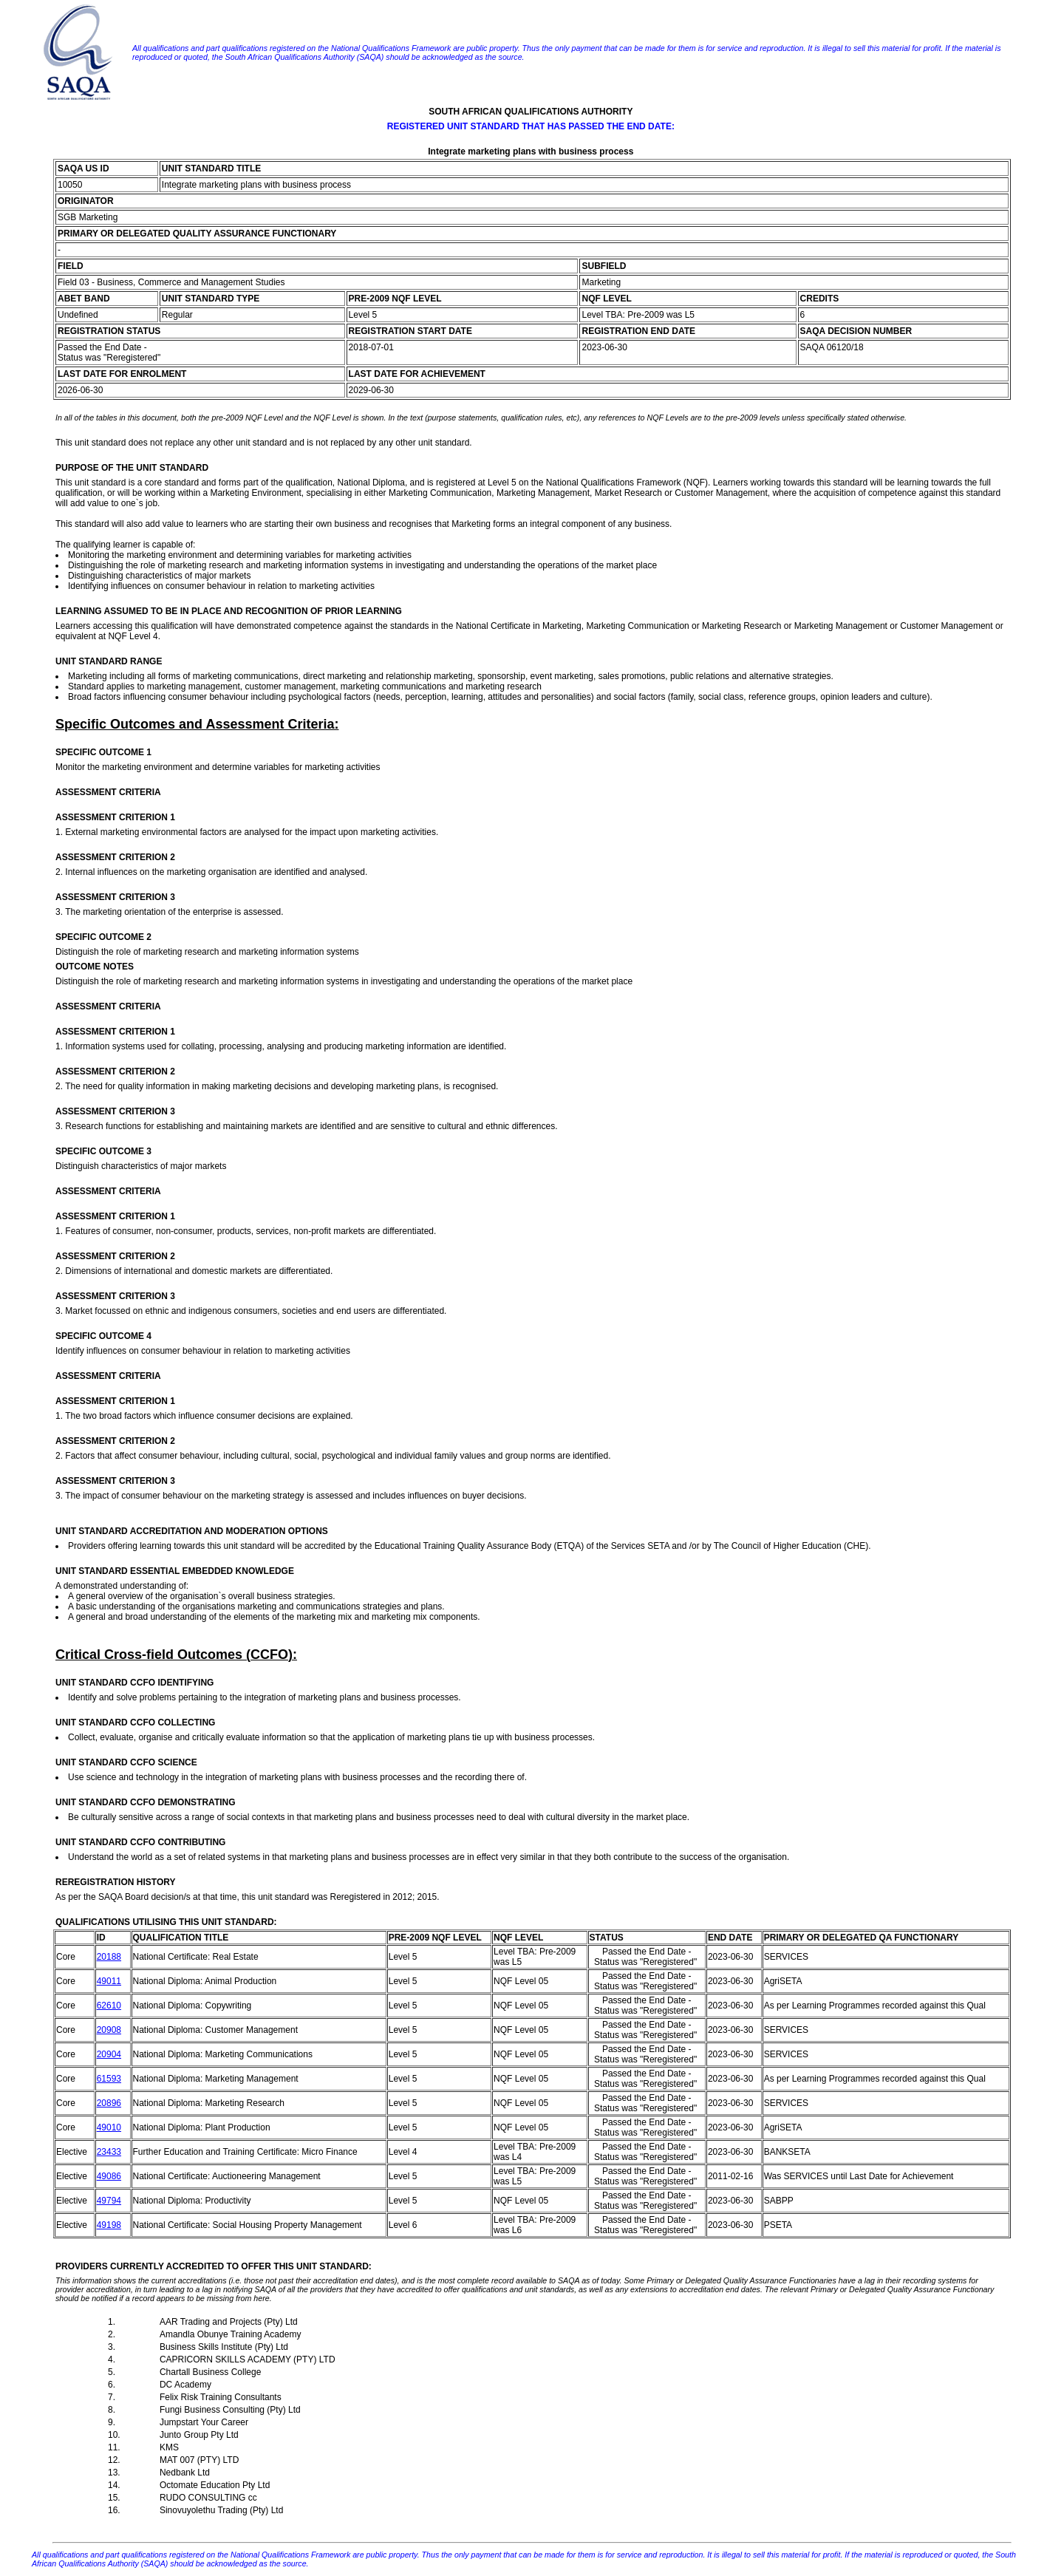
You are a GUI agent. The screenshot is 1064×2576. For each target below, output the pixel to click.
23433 (109, 2152)
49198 (109, 2225)
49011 (109, 1981)
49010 (109, 2127)
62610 (109, 2005)
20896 (109, 2103)
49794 (109, 2200)
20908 (109, 2030)
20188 (109, 1957)
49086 (109, 2176)
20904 (109, 2054)
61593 (109, 2079)
